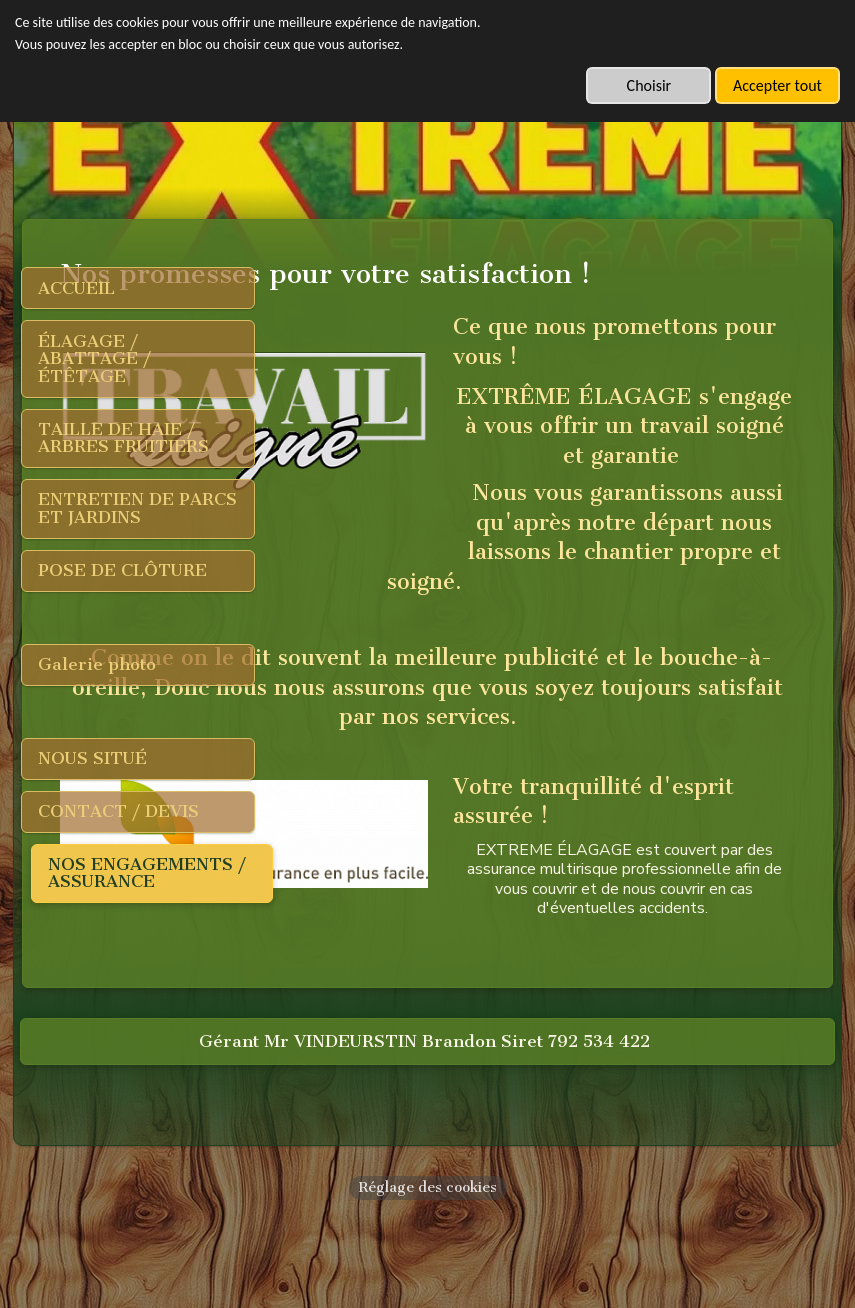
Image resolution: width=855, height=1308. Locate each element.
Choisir (649, 85)
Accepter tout (777, 85)
